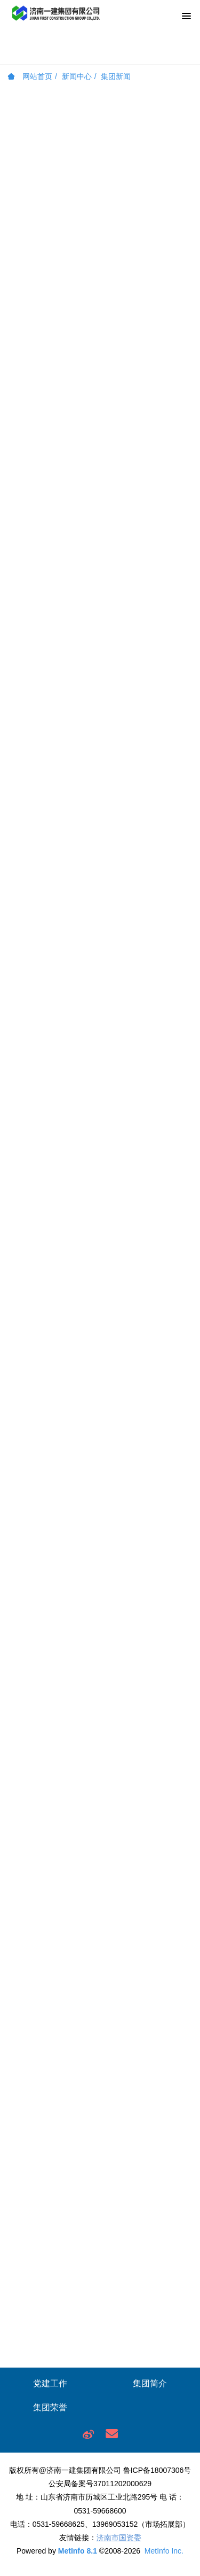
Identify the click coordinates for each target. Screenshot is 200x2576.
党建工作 (50, 2383)
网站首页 (29, 76)
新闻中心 (77, 76)
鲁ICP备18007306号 (157, 2470)
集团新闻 (116, 76)
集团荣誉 (50, 2407)
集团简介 (150, 2383)
